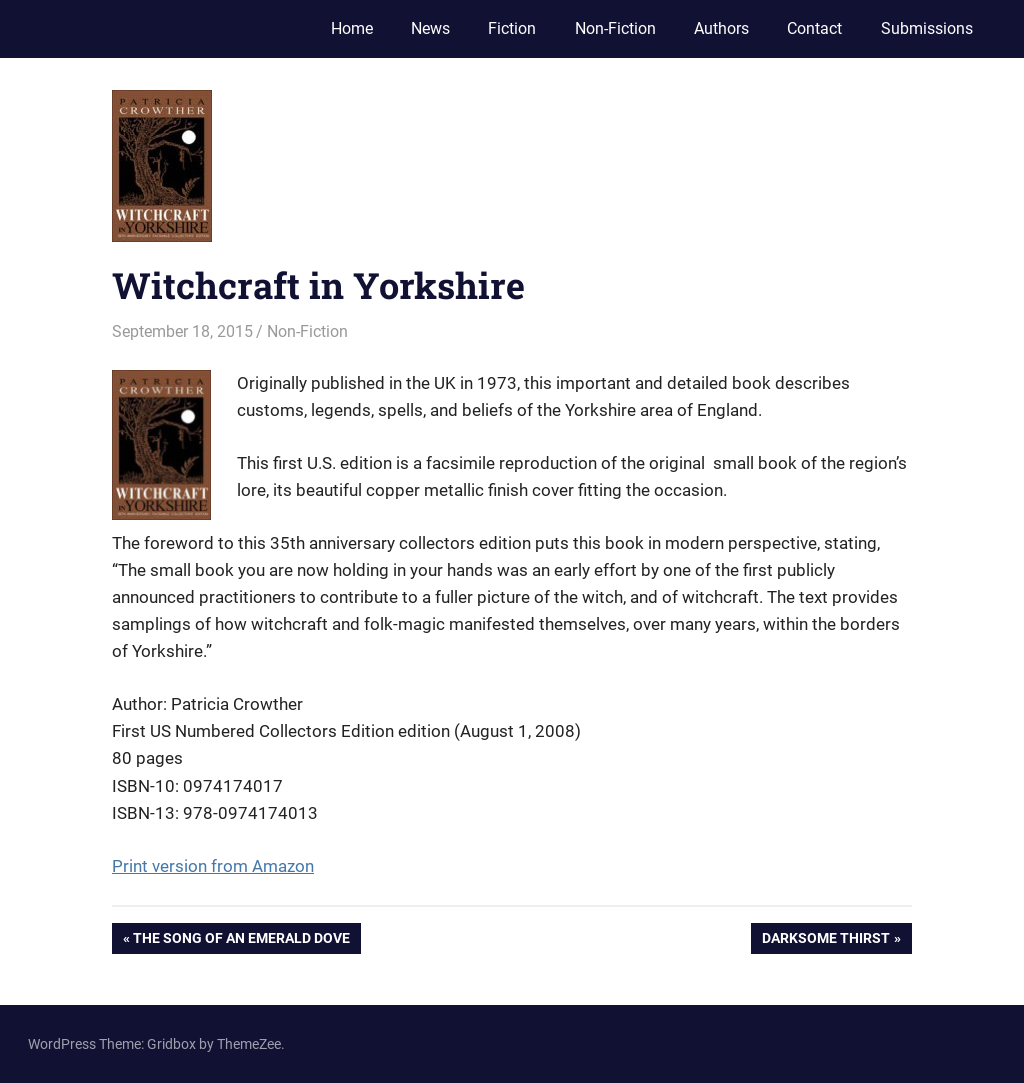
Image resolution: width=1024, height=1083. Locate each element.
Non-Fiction (615, 28)
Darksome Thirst (825, 940)
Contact (814, 28)
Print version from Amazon (213, 866)
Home (352, 28)
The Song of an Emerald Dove (241, 940)
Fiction (512, 28)
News (430, 28)
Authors (721, 28)
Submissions (927, 28)
